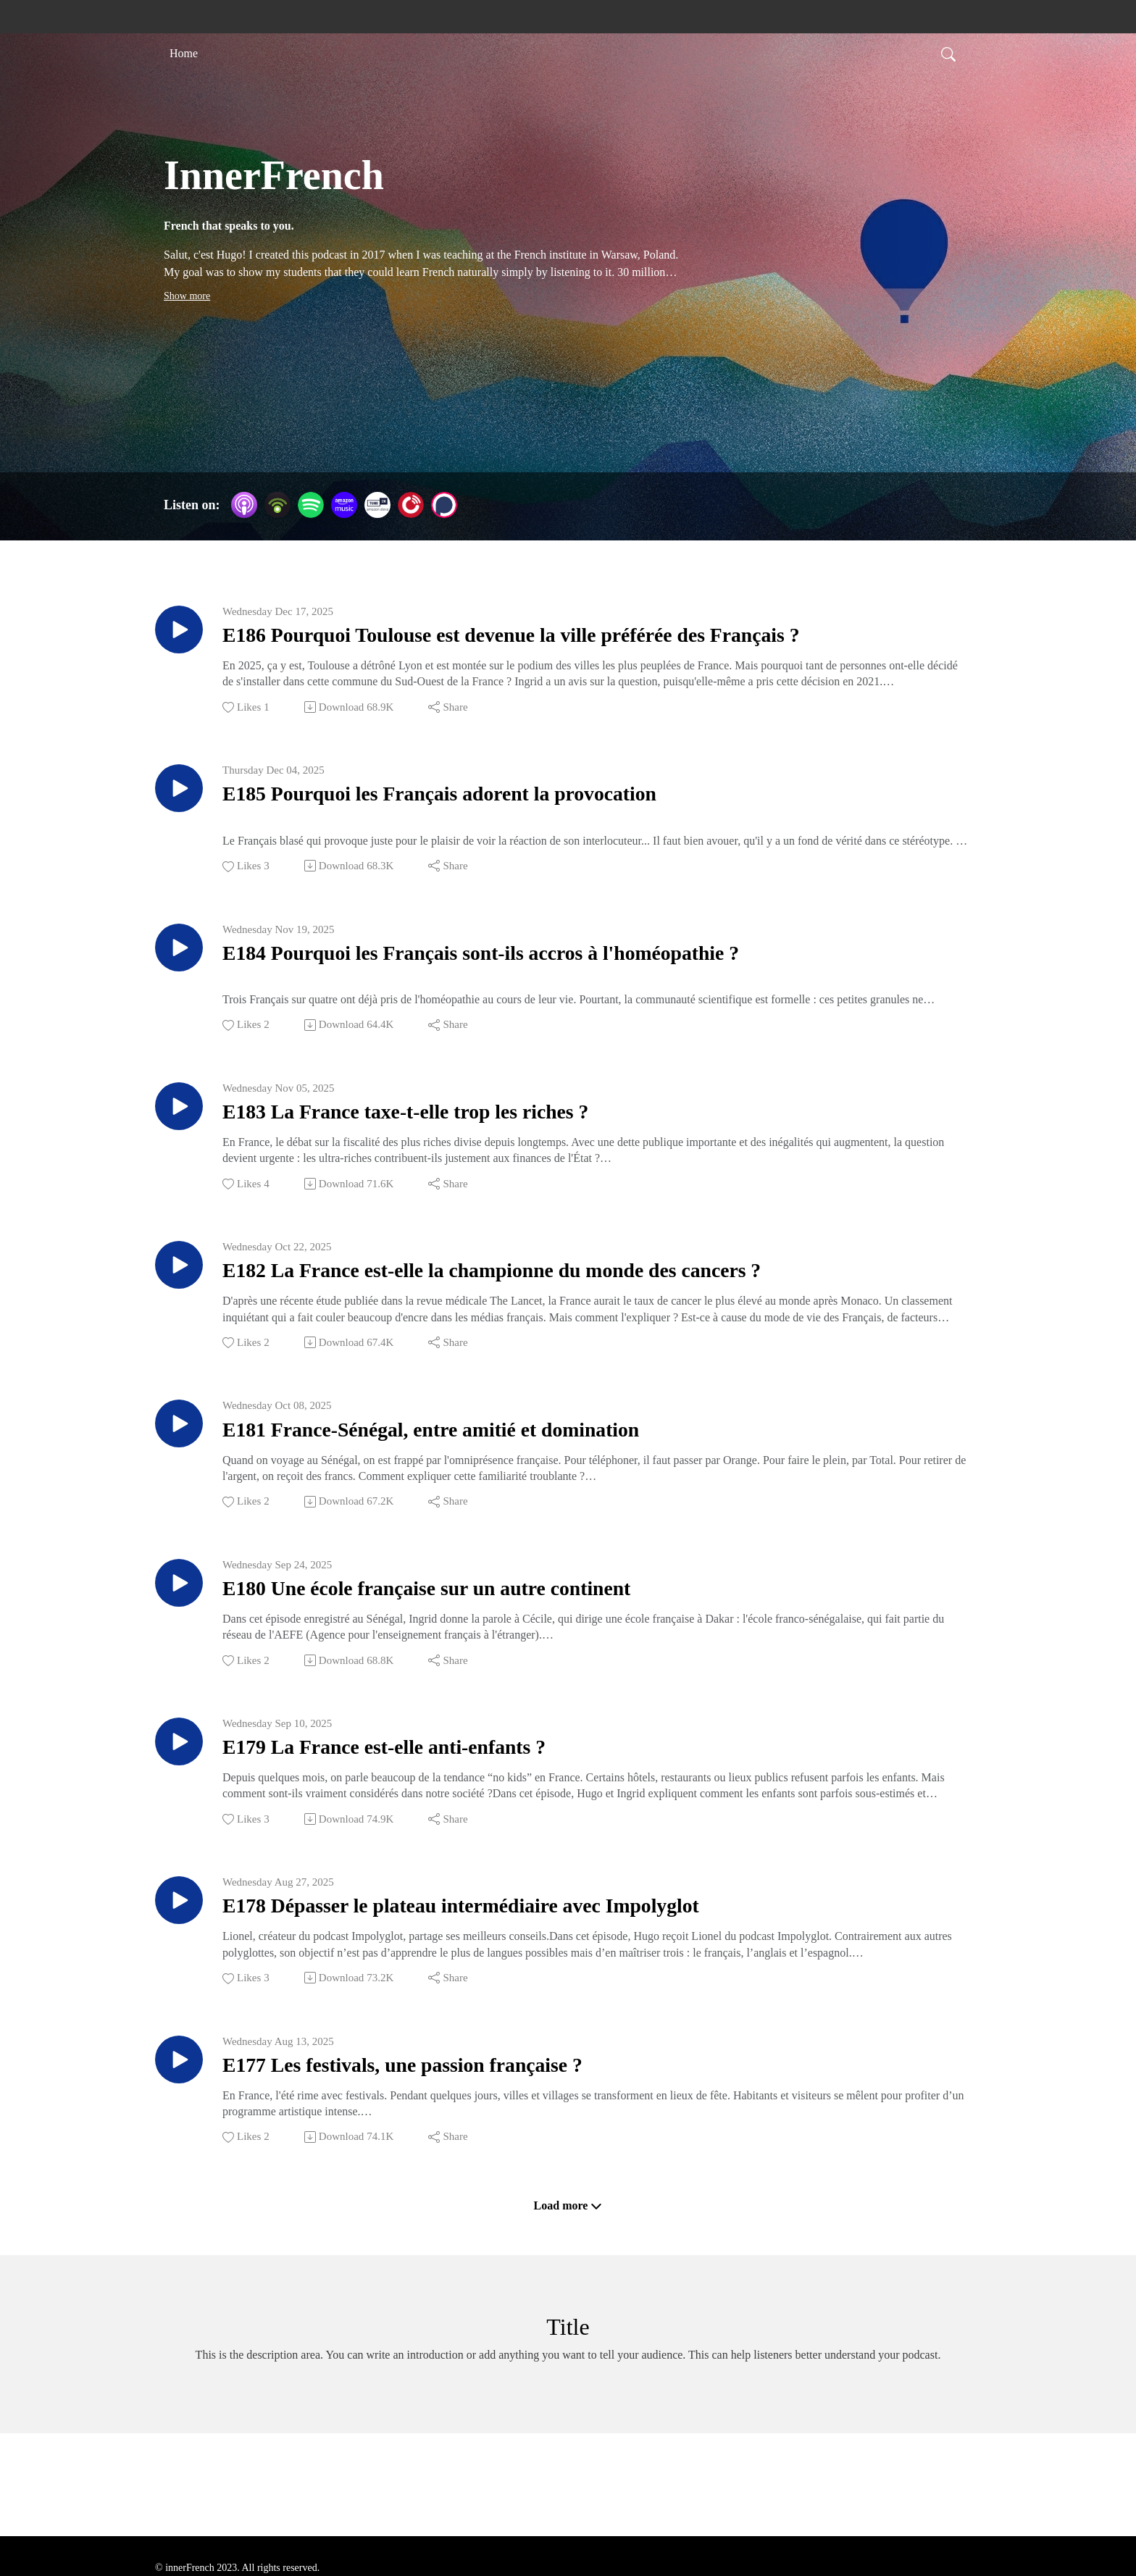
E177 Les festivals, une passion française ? (450, 2131)
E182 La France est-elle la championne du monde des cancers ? (563, 1301)
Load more (568, 2274)
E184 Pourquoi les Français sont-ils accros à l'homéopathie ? (549, 970)
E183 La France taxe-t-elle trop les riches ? (454, 1136)
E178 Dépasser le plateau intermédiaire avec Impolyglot (524, 1965)
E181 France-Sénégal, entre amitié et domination (486, 1467)
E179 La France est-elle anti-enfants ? (427, 1799)
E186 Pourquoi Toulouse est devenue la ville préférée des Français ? (587, 638)
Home (184, 53)
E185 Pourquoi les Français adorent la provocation (497, 804)
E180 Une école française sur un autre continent (480, 1633)
